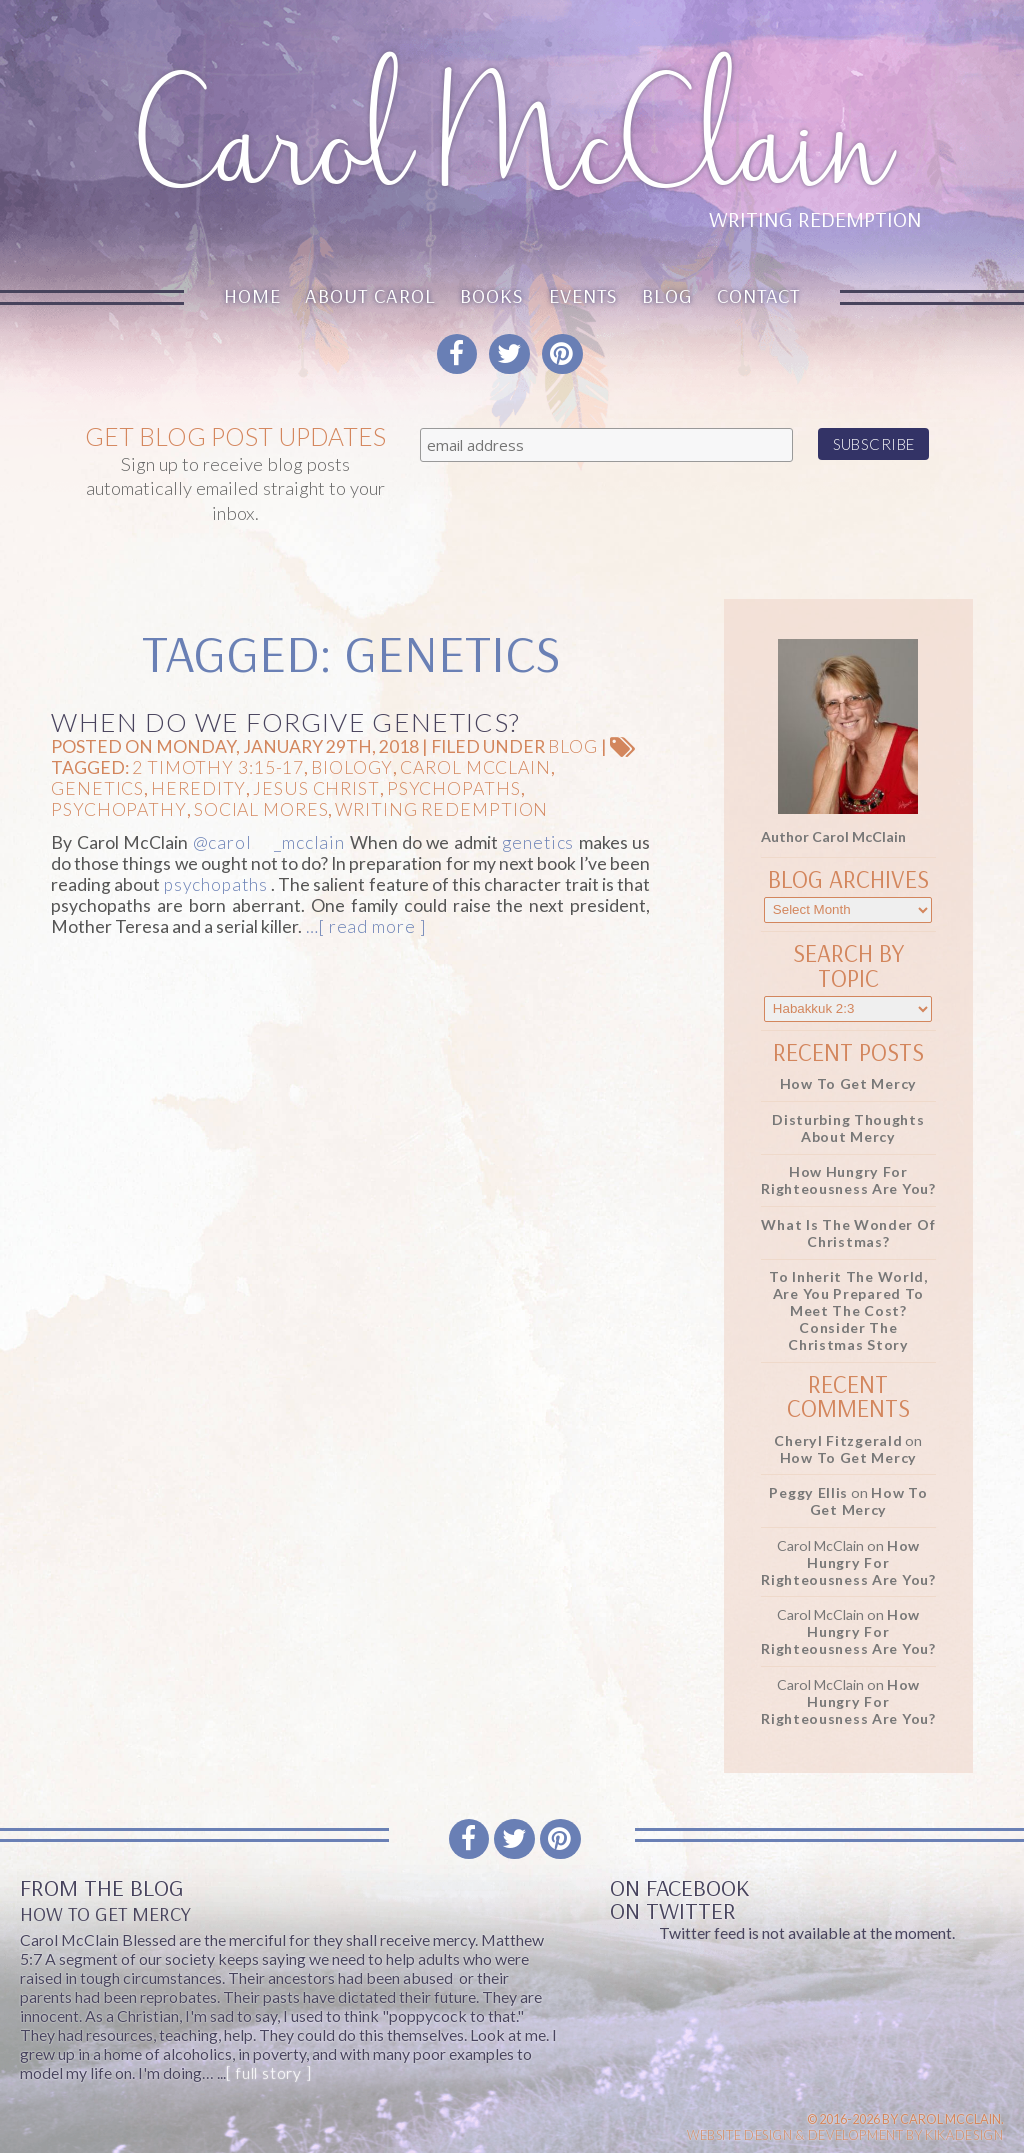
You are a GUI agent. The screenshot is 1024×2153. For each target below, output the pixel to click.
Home (252, 295)
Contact (758, 295)
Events (583, 295)
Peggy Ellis (808, 1492)
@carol (222, 842)
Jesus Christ (316, 788)
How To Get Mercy (848, 1083)
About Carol (370, 295)
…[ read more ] (363, 926)
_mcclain (309, 842)
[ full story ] (268, 2072)
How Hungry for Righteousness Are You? (848, 1180)
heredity (198, 788)
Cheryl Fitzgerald (838, 1440)
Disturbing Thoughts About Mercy (848, 1128)
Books (492, 295)
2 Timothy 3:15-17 (218, 767)
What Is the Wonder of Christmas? (848, 1233)
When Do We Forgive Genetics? (285, 722)
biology (352, 767)
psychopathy (119, 809)
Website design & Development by (845, 2135)
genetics (97, 788)
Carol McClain (475, 767)
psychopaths (454, 788)
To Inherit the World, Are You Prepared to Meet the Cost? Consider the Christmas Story (848, 1310)
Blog (667, 295)
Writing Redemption (441, 809)
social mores (261, 809)
